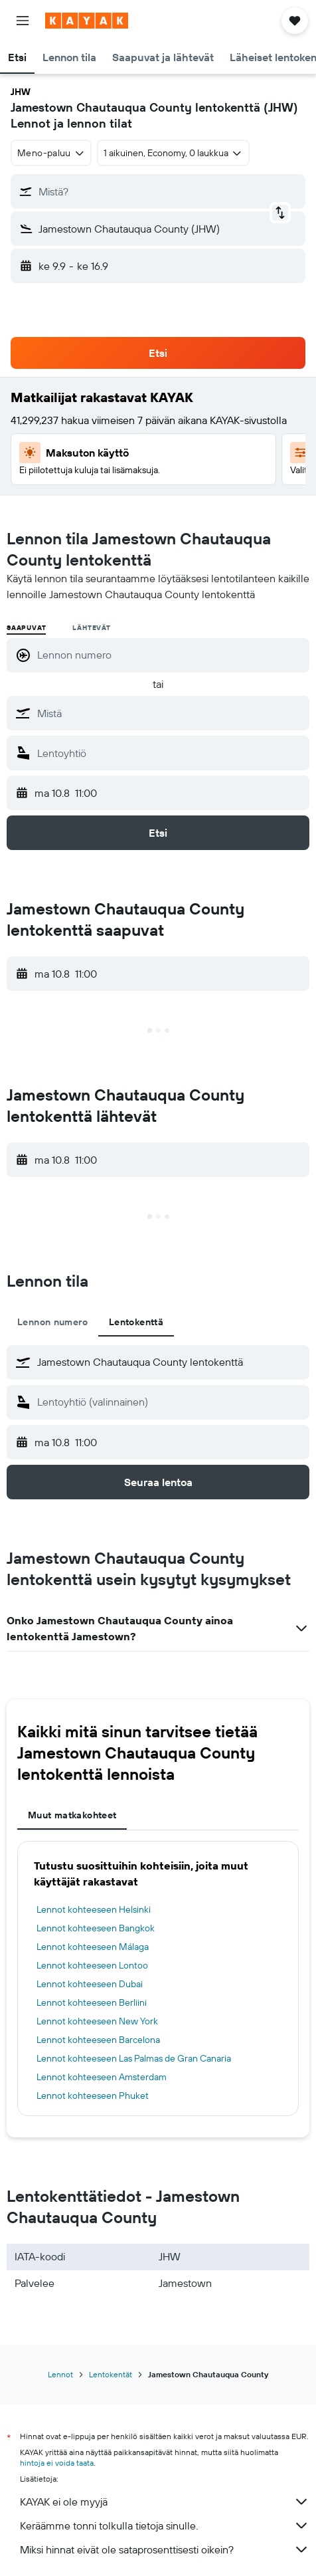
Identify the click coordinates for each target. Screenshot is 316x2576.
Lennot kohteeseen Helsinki (94, 1909)
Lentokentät (110, 2374)
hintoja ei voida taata (57, 2463)
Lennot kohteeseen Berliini (92, 2002)
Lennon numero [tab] (52, 1322)
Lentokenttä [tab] (136, 1322)
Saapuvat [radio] (26, 627)
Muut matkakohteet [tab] (72, 1815)
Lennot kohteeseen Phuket (93, 2095)
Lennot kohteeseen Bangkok (96, 1928)
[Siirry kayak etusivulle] (86, 21)
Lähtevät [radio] (91, 627)
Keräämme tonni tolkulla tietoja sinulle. (164, 2525)
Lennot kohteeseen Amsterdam (102, 2077)
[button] (22, 20)
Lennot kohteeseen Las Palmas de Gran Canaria (134, 2058)
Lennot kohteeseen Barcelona (98, 2040)
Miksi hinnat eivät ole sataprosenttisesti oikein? (164, 2549)
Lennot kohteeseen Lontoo (92, 1965)
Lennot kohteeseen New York (97, 2021)
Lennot (60, 2374)
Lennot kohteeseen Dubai (90, 1984)
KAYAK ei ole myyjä (164, 2502)
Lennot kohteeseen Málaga (93, 1947)
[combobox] (51, 153)
